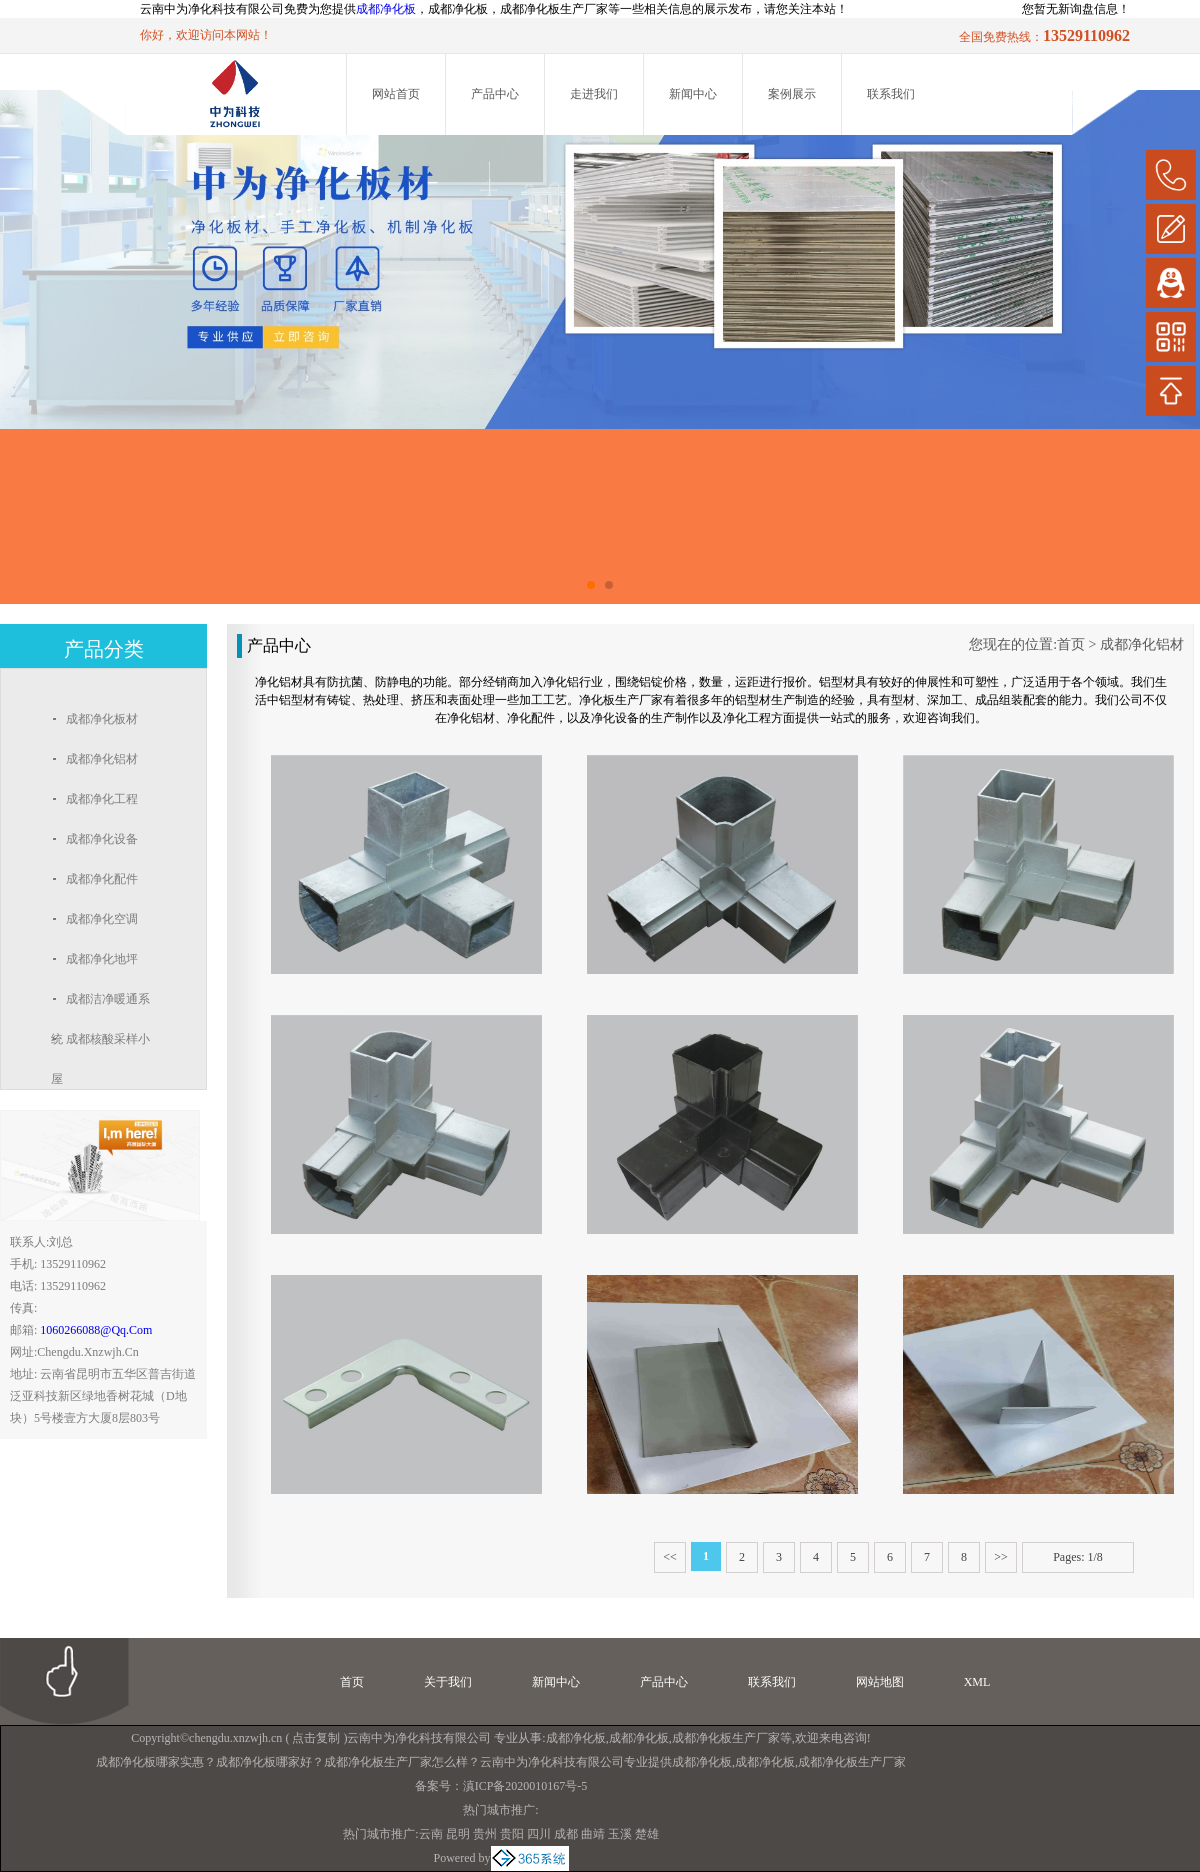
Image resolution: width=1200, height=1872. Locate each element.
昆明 (458, 1834)
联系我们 (891, 94)
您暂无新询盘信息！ (1076, 9)
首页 (1071, 644)
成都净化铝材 (1142, 644)
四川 (539, 1834)
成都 (566, 1834)
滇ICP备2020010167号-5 (525, 1786)
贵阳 (512, 1834)
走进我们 (594, 94)
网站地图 (880, 1682)
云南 (431, 1834)
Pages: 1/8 (1078, 1557)
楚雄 (647, 1834)
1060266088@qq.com (96, 1330)
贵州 (485, 1834)
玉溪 (620, 1834)
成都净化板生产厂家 (726, 1738)
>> (1001, 1557)
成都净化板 (386, 9)
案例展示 (792, 94)
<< (670, 1557)
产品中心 (495, 94)
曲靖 (593, 1834)
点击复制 (316, 1738)
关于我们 (448, 1682)
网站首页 (396, 94)
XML (977, 1682)
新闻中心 (693, 94)
